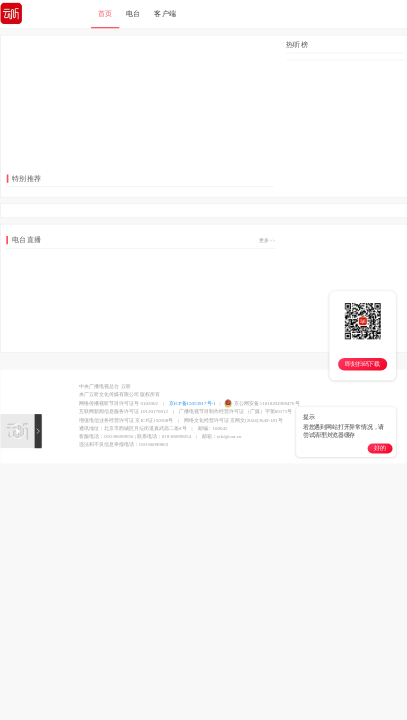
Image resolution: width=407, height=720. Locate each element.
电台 (132, 14)
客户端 (165, 14)
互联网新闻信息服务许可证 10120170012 (123, 412)
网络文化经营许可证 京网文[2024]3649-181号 (233, 421)
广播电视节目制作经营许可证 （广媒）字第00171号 (234, 412)
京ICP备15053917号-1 (191, 403)
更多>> (267, 241)
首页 (104, 14)
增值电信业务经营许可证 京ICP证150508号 (126, 421)
